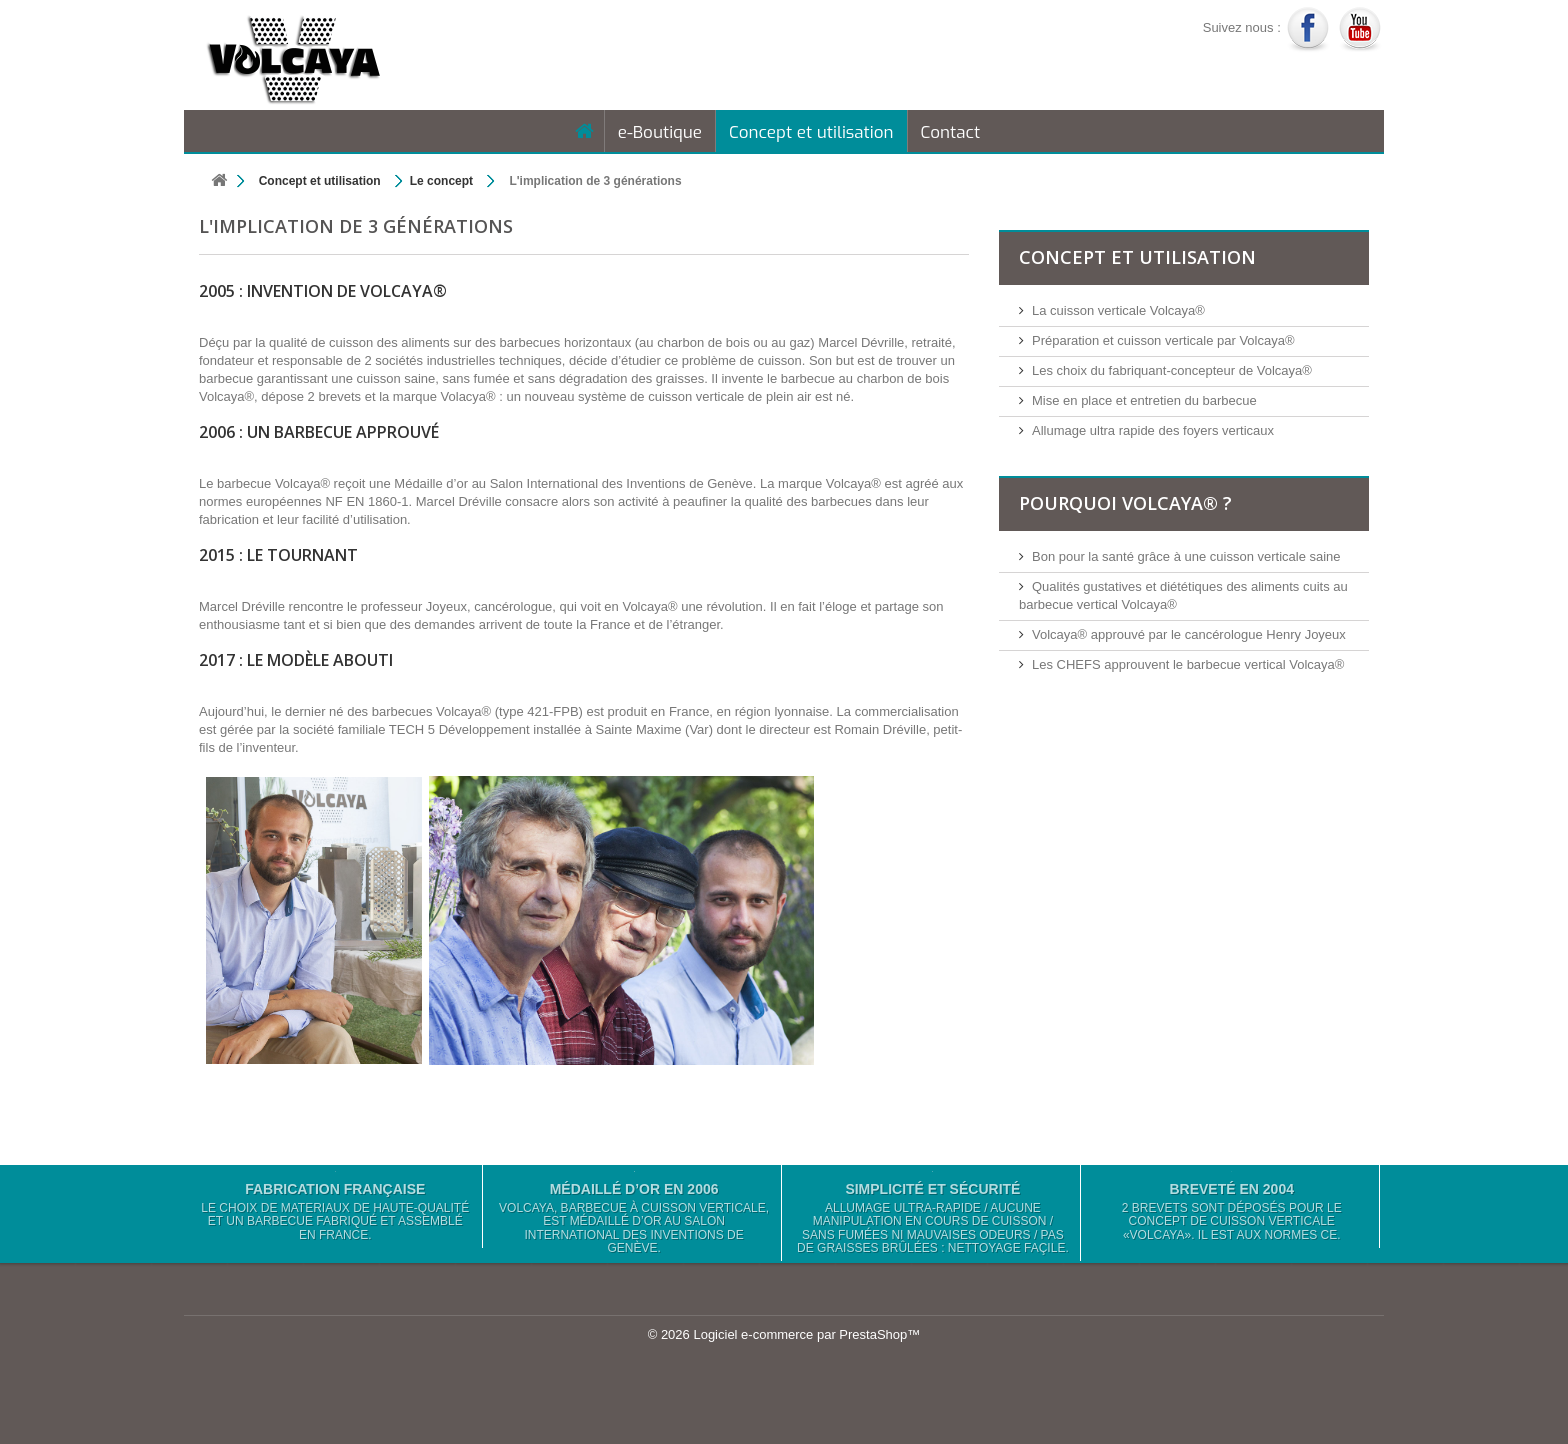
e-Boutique (660, 132)
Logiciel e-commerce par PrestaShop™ (806, 1334)
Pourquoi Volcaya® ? (1125, 503)
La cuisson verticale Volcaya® (1118, 310)
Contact (951, 132)
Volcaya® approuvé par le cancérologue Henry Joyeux (1189, 634)
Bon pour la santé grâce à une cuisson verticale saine (1186, 556)
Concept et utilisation (811, 132)
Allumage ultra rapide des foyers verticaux (1153, 430)
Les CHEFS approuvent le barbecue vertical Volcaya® (1188, 664)
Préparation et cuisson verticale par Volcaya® (1163, 340)
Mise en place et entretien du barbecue (1144, 400)
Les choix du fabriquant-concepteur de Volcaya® (1172, 370)
